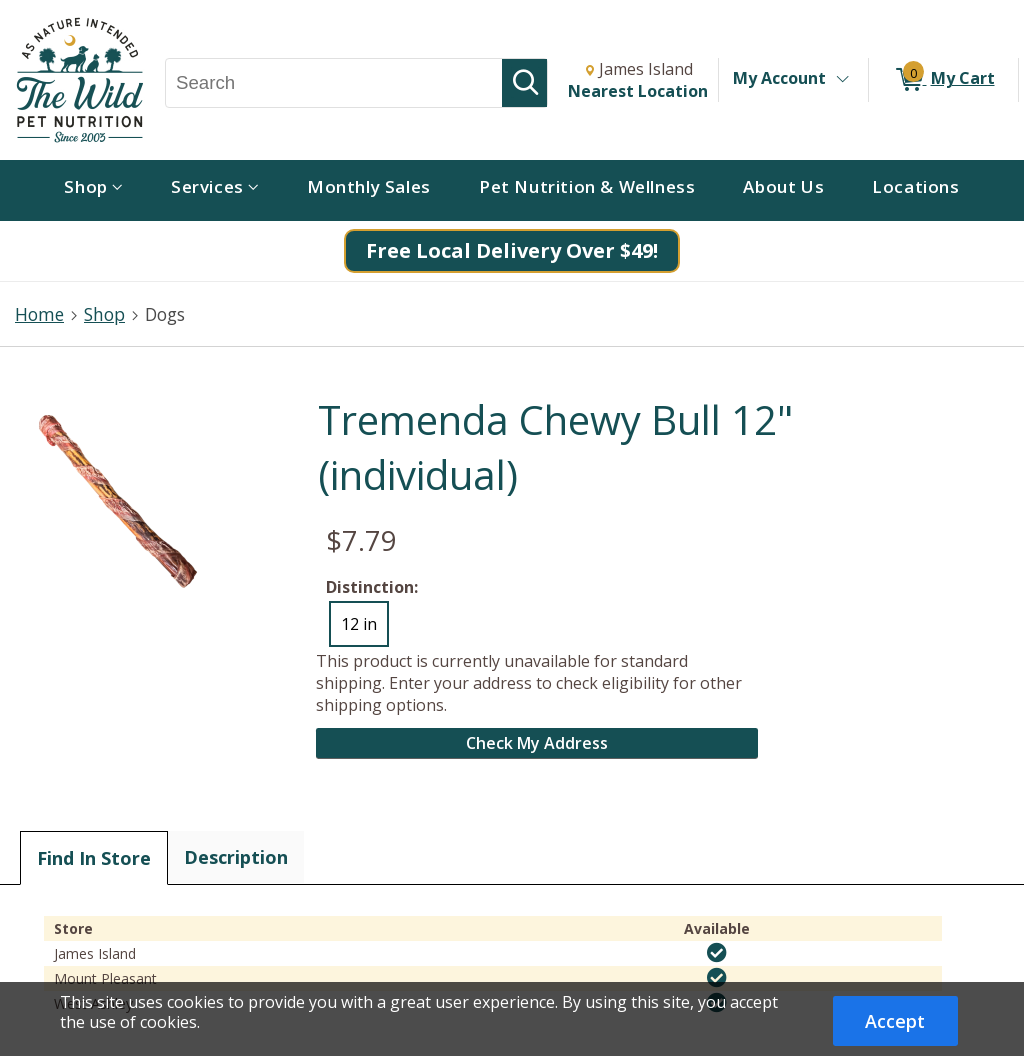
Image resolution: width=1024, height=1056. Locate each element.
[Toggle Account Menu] (842, 80)
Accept (895, 1021)
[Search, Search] (334, 83)
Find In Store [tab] (94, 858)
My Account (779, 78)
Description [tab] (236, 857)
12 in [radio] (359, 624)
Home (39, 314)
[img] (717, 953)
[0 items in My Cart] (943, 80)
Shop (104, 314)
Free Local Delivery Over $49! (512, 250)
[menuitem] (93, 190)
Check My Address (537, 743)
